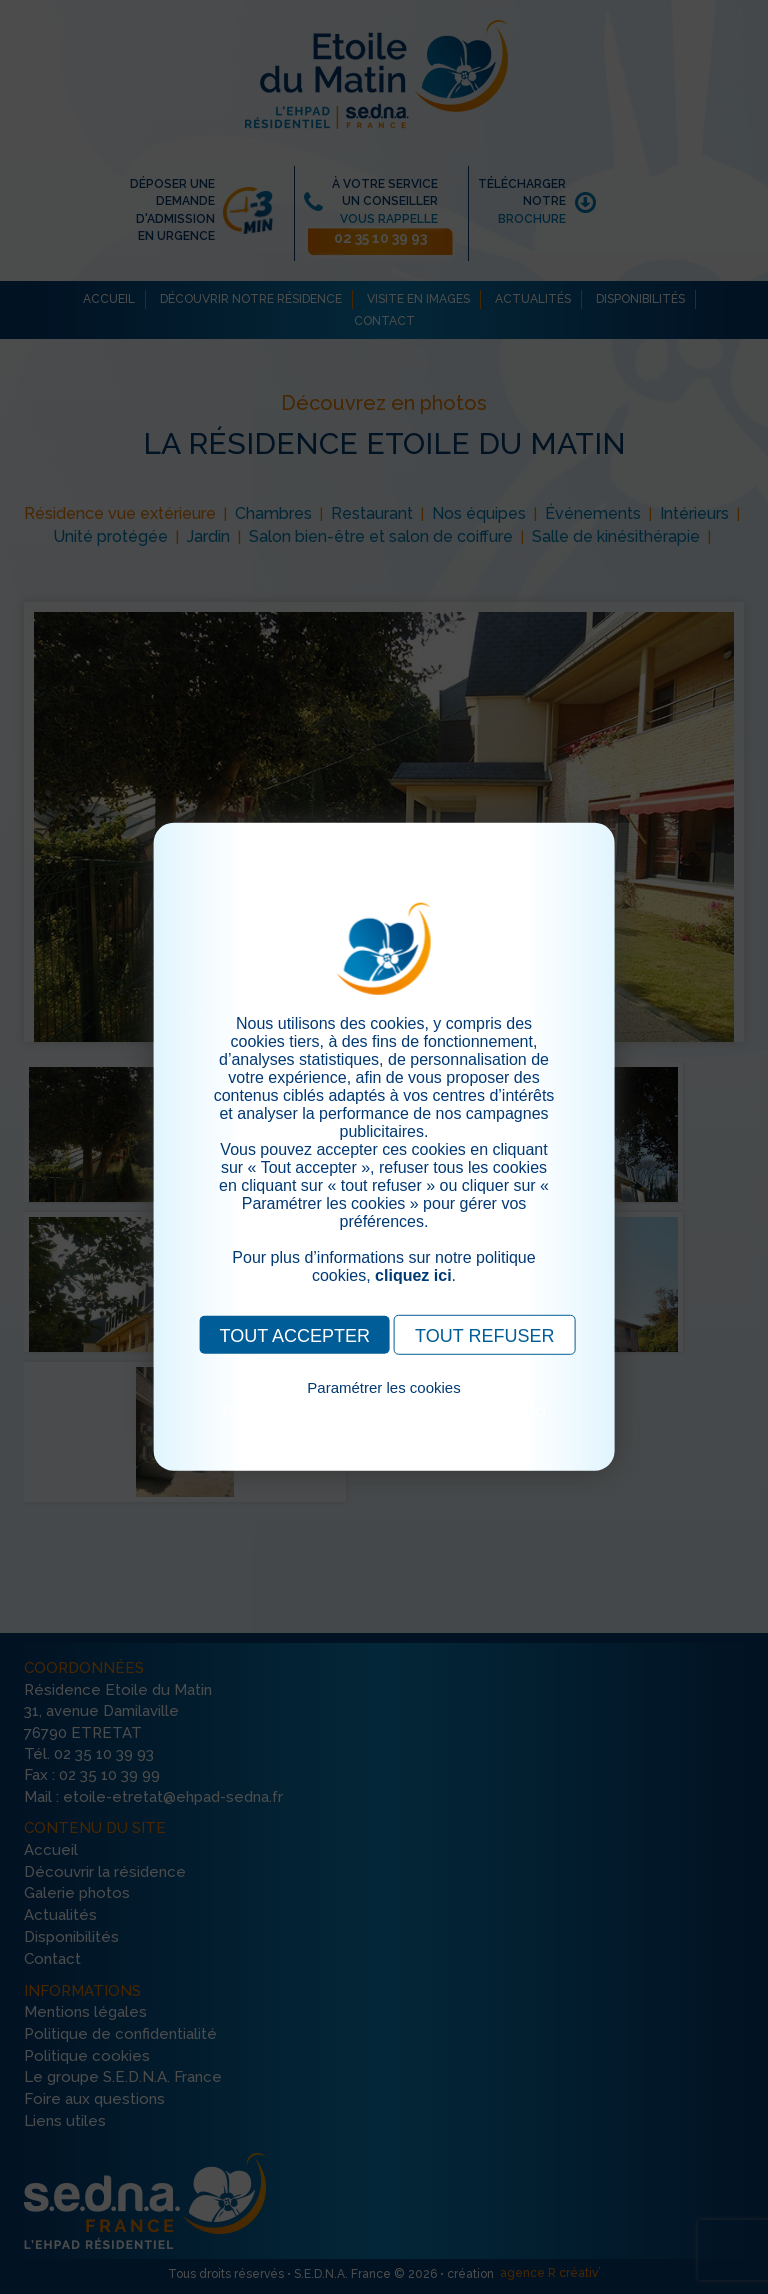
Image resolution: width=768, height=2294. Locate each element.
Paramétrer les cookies (383, 1387)
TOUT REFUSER (484, 1336)
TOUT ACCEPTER (295, 1336)
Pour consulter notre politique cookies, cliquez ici (384, 1410)
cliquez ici (413, 1275)
